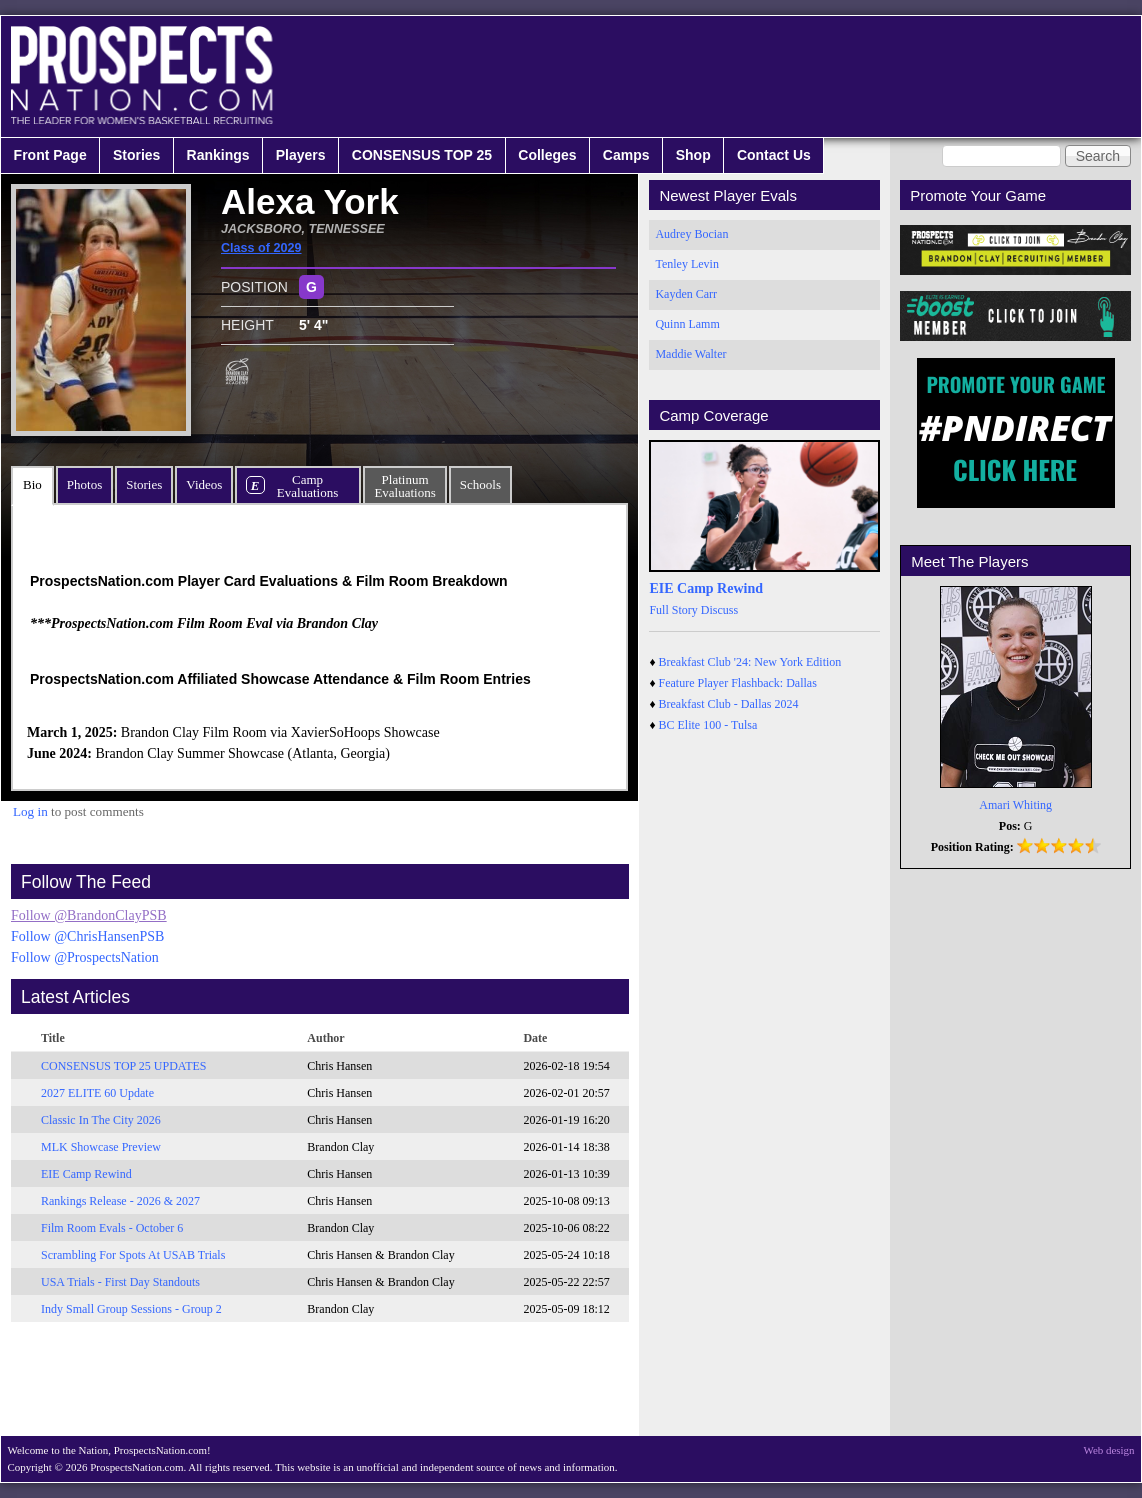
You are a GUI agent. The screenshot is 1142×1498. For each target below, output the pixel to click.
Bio (32, 484)
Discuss (719, 610)
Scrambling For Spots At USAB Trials (133, 1255)
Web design (1109, 1450)
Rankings (218, 155)
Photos (84, 484)
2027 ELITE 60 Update (97, 1093)
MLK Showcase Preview (101, 1147)
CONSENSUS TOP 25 (422, 155)
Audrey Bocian (691, 234)
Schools (480, 484)
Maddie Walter (690, 354)
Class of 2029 (261, 248)
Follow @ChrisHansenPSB (87, 936)
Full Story (673, 610)
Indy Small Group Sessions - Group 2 (131, 1309)
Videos (204, 484)
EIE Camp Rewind (86, 1174)
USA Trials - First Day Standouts (120, 1282)
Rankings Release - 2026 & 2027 (120, 1201)
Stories (136, 155)
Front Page (50, 155)
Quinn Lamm (687, 324)
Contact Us (774, 155)
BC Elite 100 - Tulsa (708, 725)
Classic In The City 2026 (101, 1120)
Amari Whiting (1015, 805)
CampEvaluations (307, 486)
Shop (693, 155)
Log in (30, 811)
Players (301, 155)
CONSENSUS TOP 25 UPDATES (124, 1066)
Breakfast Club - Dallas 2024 (729, 704)
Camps (626, 155)
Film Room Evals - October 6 (112, 1228)
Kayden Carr (686, 294)
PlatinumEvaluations (404, 486)
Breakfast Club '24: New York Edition (750, 662)
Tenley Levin (686, 264)
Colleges (547, 155)
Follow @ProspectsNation (85, 957)
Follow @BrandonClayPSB (89, 915)
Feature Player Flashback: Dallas (738, 683)
